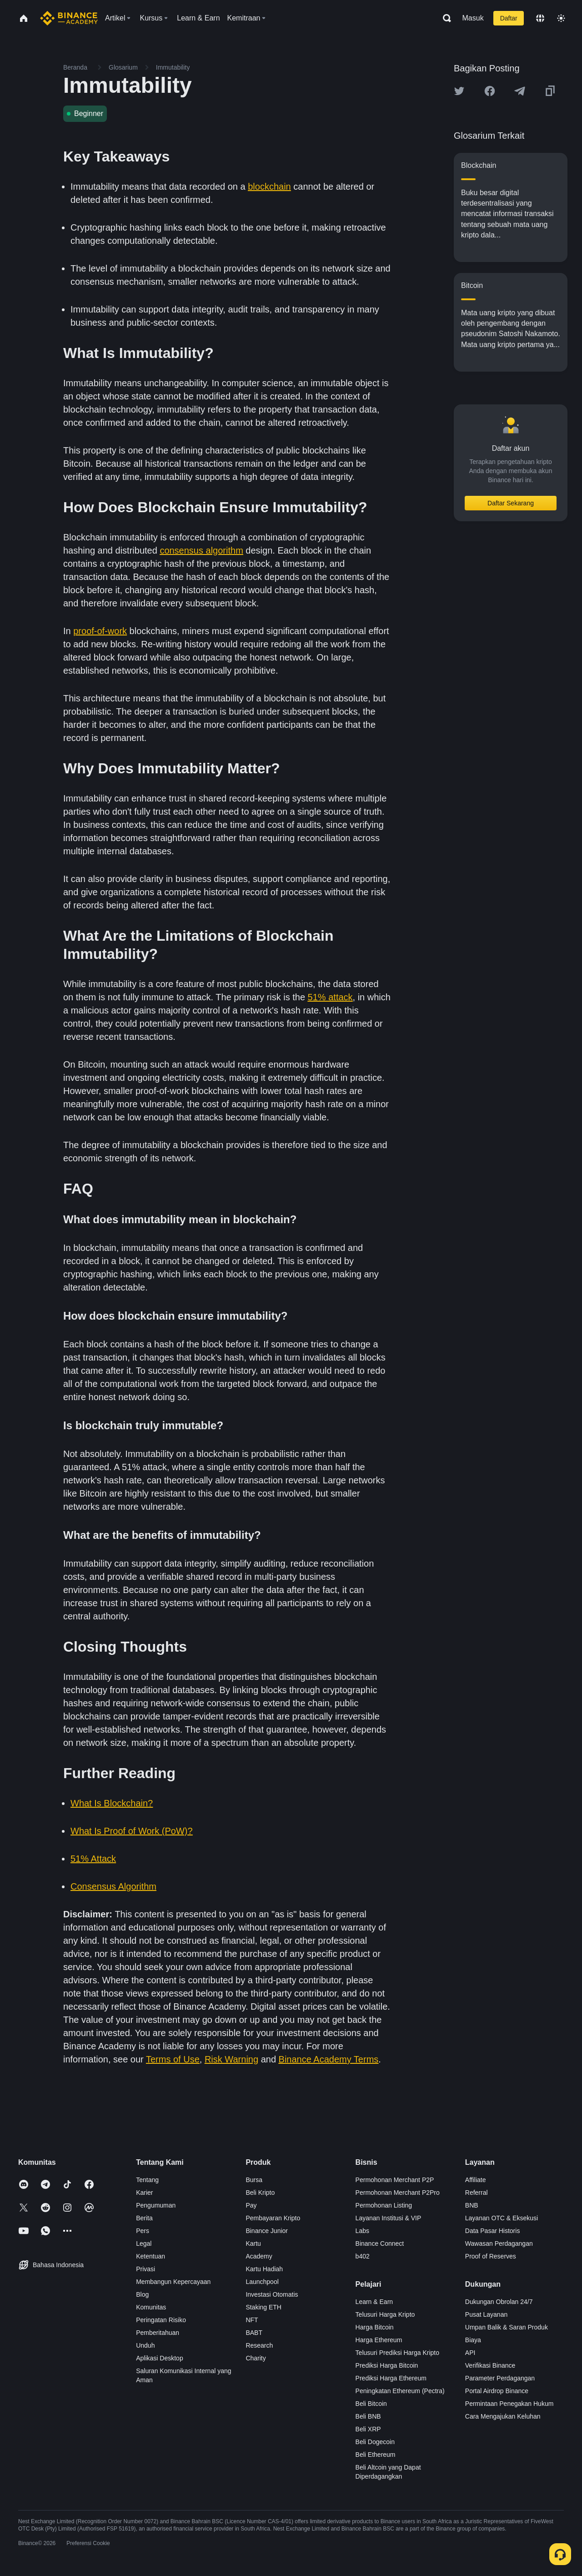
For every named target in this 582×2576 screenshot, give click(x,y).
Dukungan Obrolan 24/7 (499, 2301)
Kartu (253, 2243)
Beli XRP (368, 2429)
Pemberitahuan (157, 2332)
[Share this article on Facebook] (489, 91)
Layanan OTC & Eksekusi (501, 2218)
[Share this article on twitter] (459, 91)
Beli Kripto (260, 2192)
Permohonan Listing (384, 2205)
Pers (142, 2230)
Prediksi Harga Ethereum (391, 2378)
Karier (144, 2192)
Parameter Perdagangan (500, 2378)
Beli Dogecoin (375, 2441)
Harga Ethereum (379, 2340)
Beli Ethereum (376, 2454)
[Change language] (540, 18)
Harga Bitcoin (375, 2327)
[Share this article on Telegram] (519, 91)
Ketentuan (150, 2256)
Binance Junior (267, 2230)
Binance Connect (380, 2243)
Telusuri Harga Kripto (385, 2314)
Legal (143, 2243)
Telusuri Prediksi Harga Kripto (397, 2352)
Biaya (473, 2340)
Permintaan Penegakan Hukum (509, 2403)
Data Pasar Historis (492, 2230)
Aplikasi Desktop (159, 2358)
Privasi (145, 2269)
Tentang (147, 2179)
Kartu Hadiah (264, 2269)
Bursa (254, 2179)
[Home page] (69, 18)
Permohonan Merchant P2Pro (398, 2192)
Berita (144, 2218)
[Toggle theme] (561, 18)
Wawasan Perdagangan (499, 2243)
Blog (142, 2294)
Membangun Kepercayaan (173, 2281)
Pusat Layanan (486, 2314)
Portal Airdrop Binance (496, 2391)
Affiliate (475, 2179)
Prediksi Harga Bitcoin (387, 2365)
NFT (252, 2320)
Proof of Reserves (490, 2256)
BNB (471, 2205)
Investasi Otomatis (272, 2294)
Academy (259, 2256)
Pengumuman (156, 2205)
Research (259, 2345)
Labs (362, 2230)
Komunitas (151, 2307)
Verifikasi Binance (490, 2365)
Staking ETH (263, 2307)
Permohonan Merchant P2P (395, 2179)
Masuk (473, 18)
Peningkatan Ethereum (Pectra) (400, 2391)
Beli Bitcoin (371, 2403)
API (470, 2352)
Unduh (145, 2345)
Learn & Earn (374, 2301)
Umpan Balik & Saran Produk (506, 2327)
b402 (363, 2256)
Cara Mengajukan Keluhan (503, 2416)
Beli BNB (368, 2416)
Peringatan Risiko (161, 2320)
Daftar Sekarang (510, 503)
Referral (476, 2192)
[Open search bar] (444, 18)
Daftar (508, 18)
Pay (251, 2205)
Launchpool (262, 2281)
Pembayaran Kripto (273, 2218)
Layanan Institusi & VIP (388, 2218)
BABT (254, 2332)
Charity (256, 2358)
